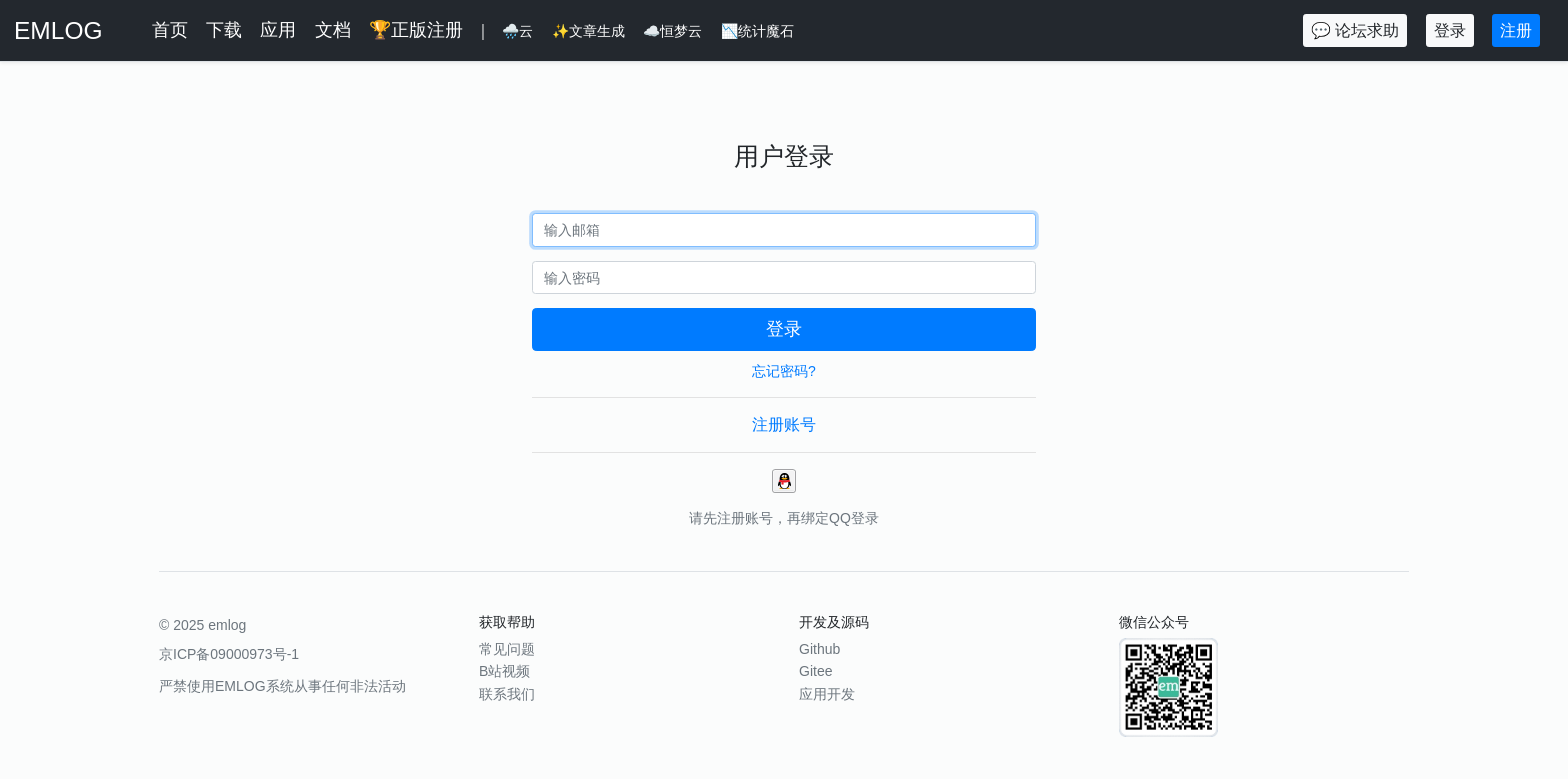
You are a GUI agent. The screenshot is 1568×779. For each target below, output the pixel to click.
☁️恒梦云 (672, 31)
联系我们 (507, 694)
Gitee (815, 671)
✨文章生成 (588, 31)
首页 (170, 30)
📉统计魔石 (757, 31)
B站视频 (504, 671)
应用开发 (827, 694)
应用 (278, 30)
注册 (1516, 30)
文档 (333, 30)
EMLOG (58, 30)
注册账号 (784, 424)
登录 (1450, 30)
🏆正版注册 (416, 30)
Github (819, 649)
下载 (224, 30)
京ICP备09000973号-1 (229, 654)
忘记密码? (784, 371)
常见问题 (507, 649)
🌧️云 (517, 31)
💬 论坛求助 (1355, 30)
